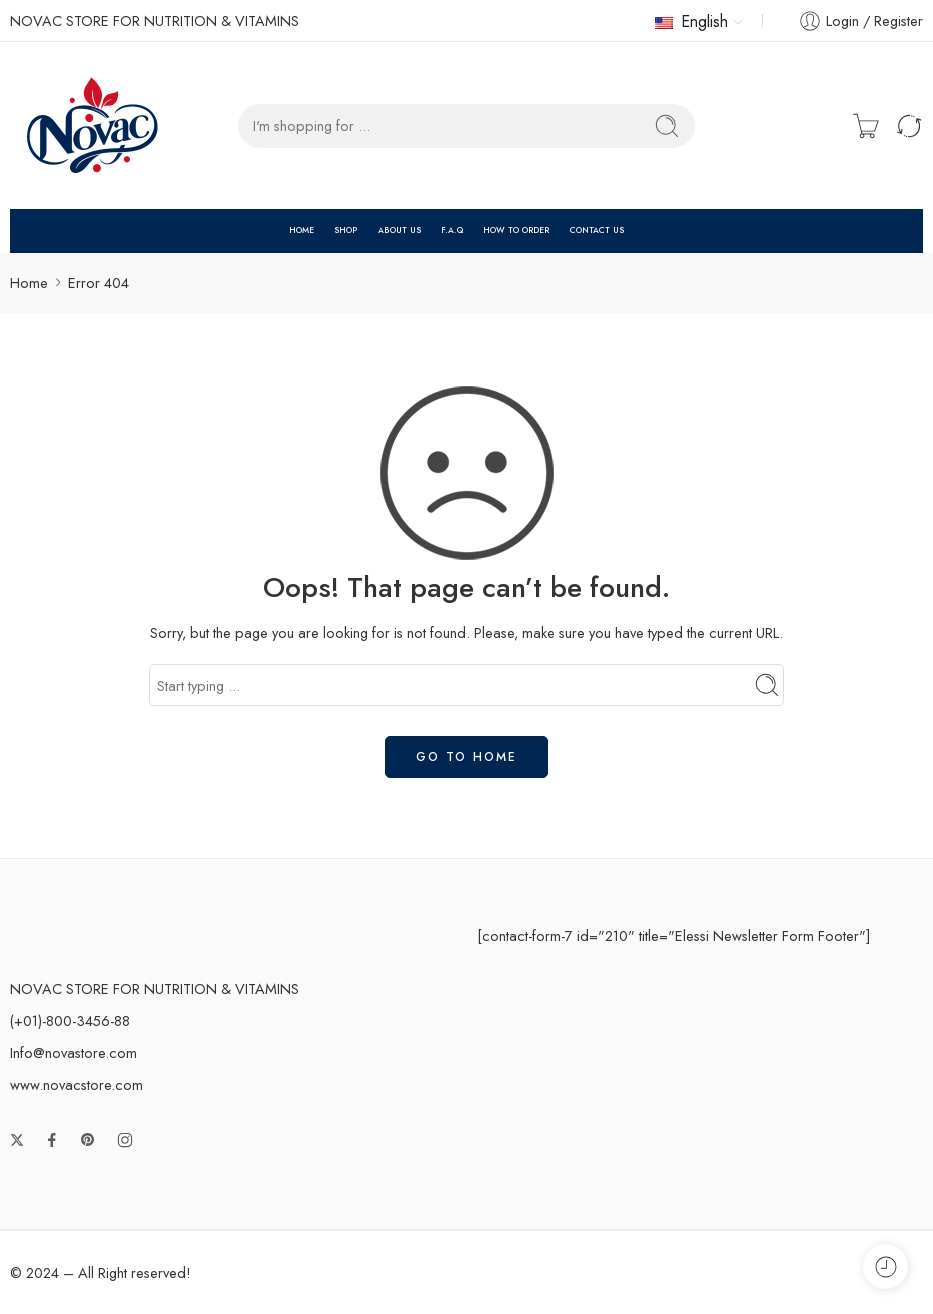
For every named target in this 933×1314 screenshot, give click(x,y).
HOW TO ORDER (516, 230)
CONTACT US (597, 230)
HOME (301, 230)
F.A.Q (452, 230)
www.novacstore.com (76, 1084)
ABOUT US (399, 230)
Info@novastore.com (73, 1052)
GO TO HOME (466, 757)
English (691, 21)
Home (29, 282)
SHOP (345, 230)
